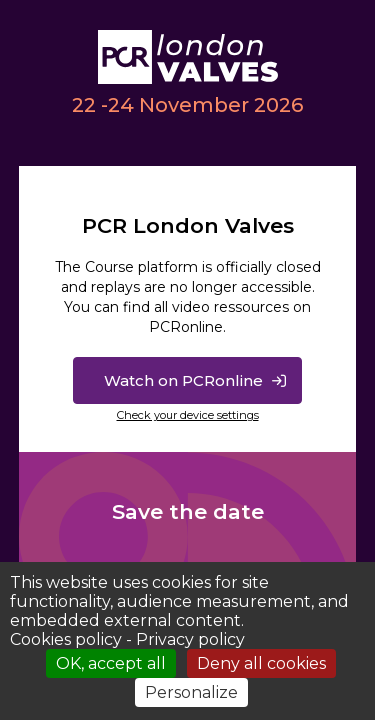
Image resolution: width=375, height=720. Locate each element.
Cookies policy (66, 639)
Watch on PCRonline (183, 380)
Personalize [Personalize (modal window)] (191, 692)
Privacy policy (190, 639)
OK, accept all (111, 663)
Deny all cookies (261, 663)
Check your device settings (188, 415)
